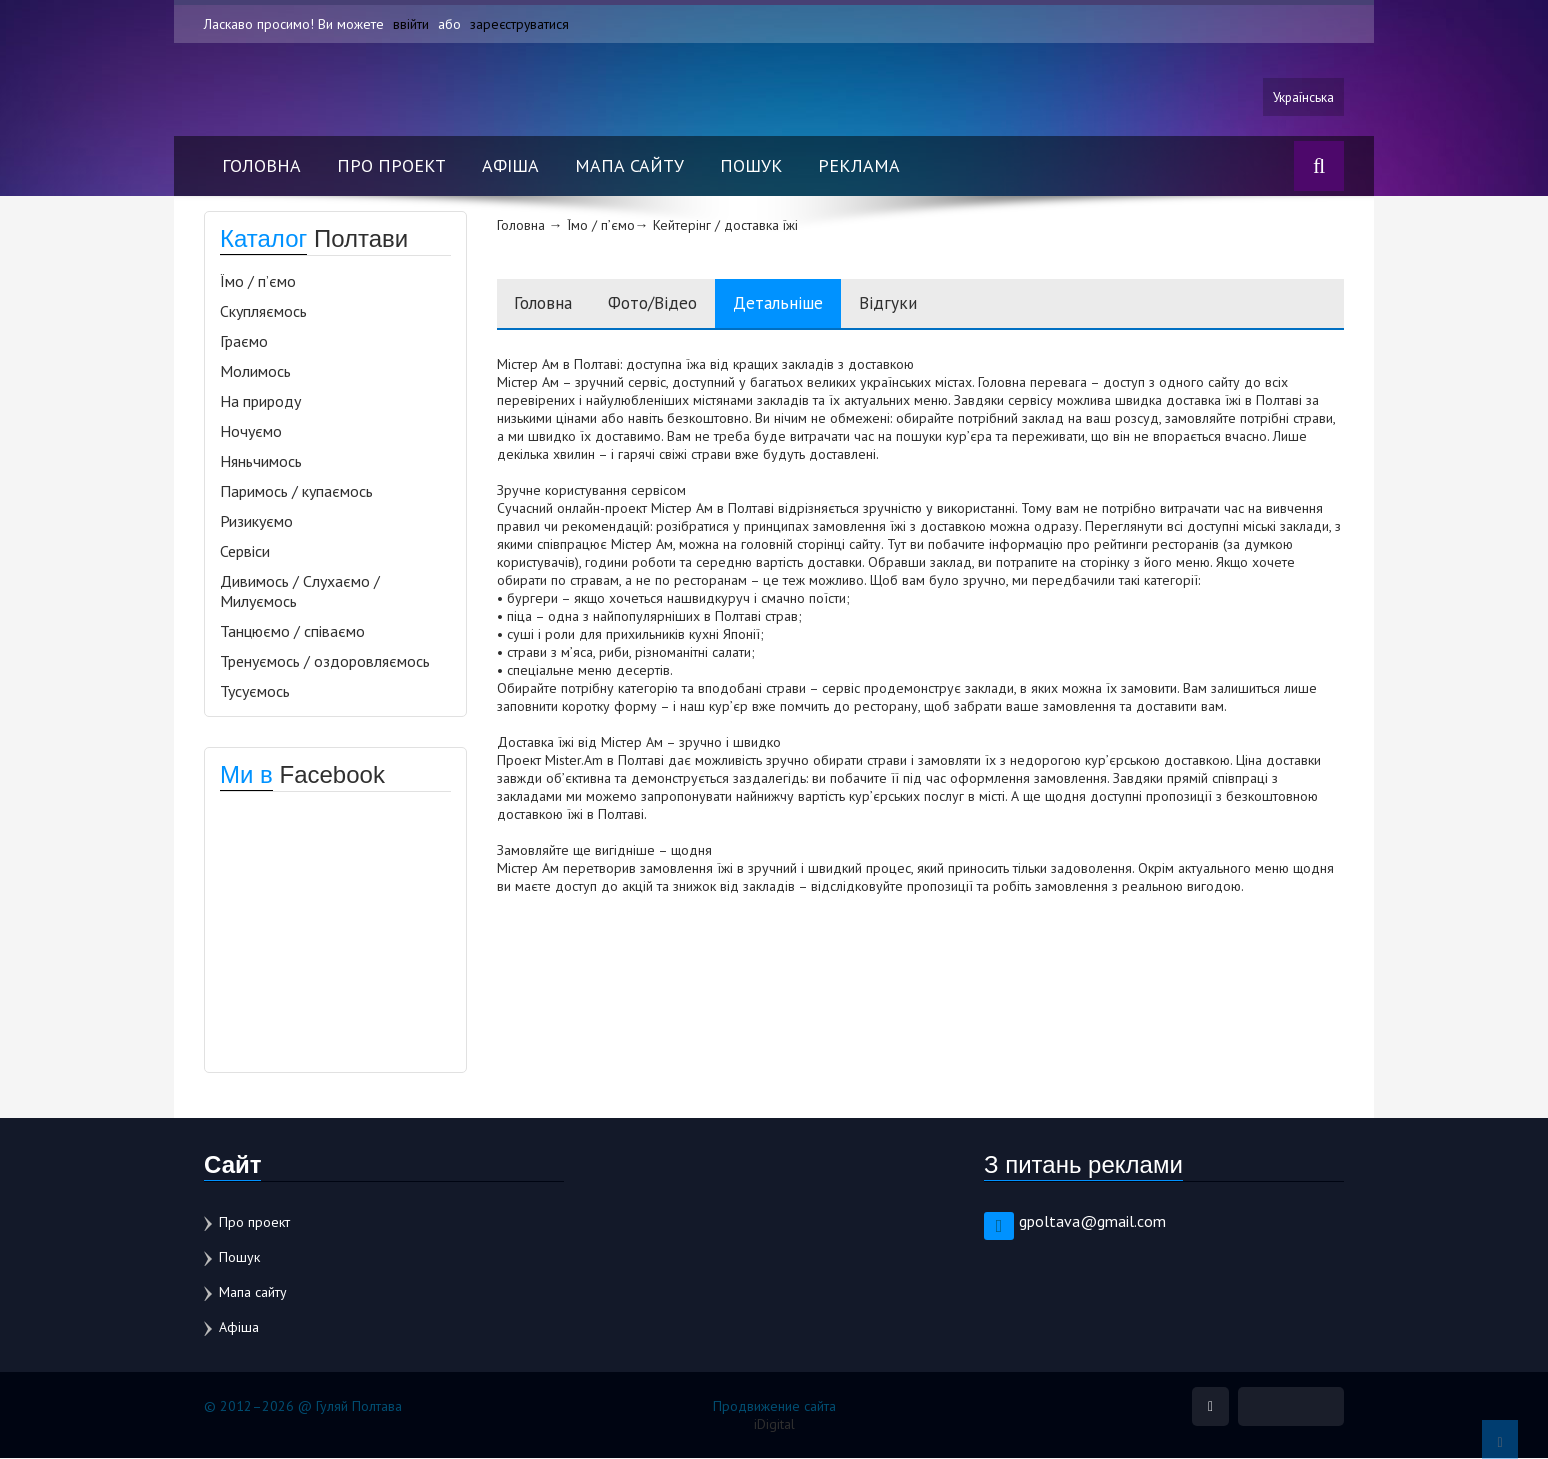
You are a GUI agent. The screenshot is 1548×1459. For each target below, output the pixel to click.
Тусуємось (255, 692)
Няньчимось (261, 462)
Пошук (751, 166)
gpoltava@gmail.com (1092, 1222)
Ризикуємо (256, 522)
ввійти (411, 24)
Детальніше (800, 304)
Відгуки (915, 304)
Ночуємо (251, 432)
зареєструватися (520, 24)
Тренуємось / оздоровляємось (325, 662)
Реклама (859, 166)
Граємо (244, 342)
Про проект (391, 166)
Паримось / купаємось (296, 492)
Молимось (255, 372)
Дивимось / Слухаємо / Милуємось (300, 592)
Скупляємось (263, 312)
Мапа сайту (629, 166)
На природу (260, 402)
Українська (1302, 97)
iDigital (774, 1425)
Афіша (510, 166)
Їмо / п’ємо (258, 282)
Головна (261, 166)
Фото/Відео (666, 304)
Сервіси (245, 552)
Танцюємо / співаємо (292, 632)
